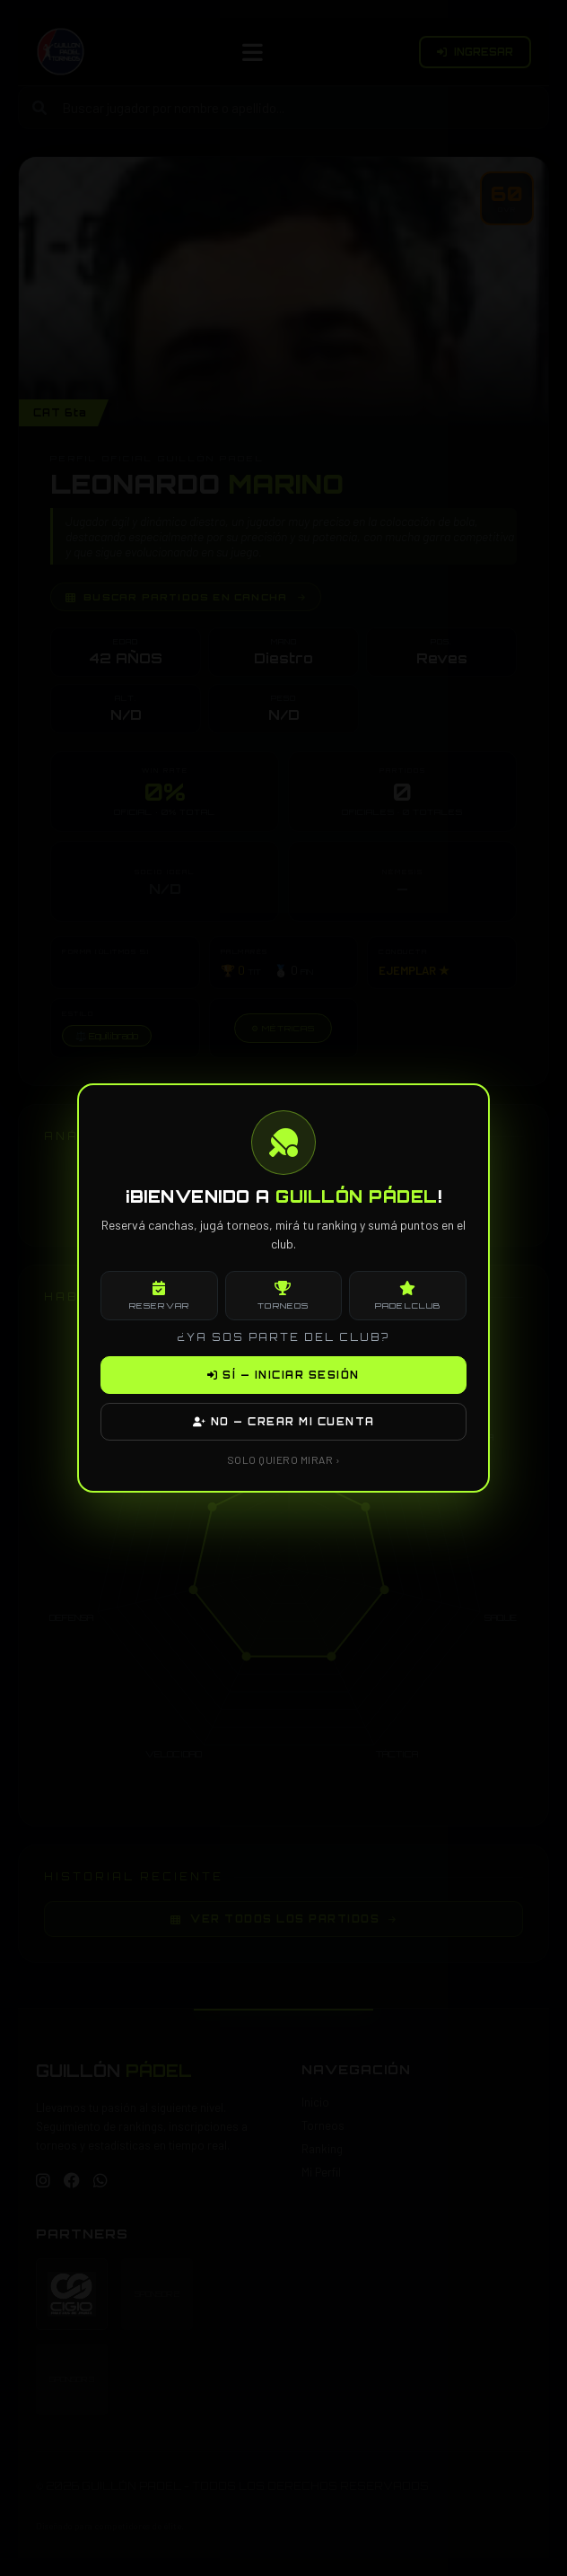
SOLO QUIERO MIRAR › (284, 1459)
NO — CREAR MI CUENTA (284, 1421)
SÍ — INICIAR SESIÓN (283, 1375)
